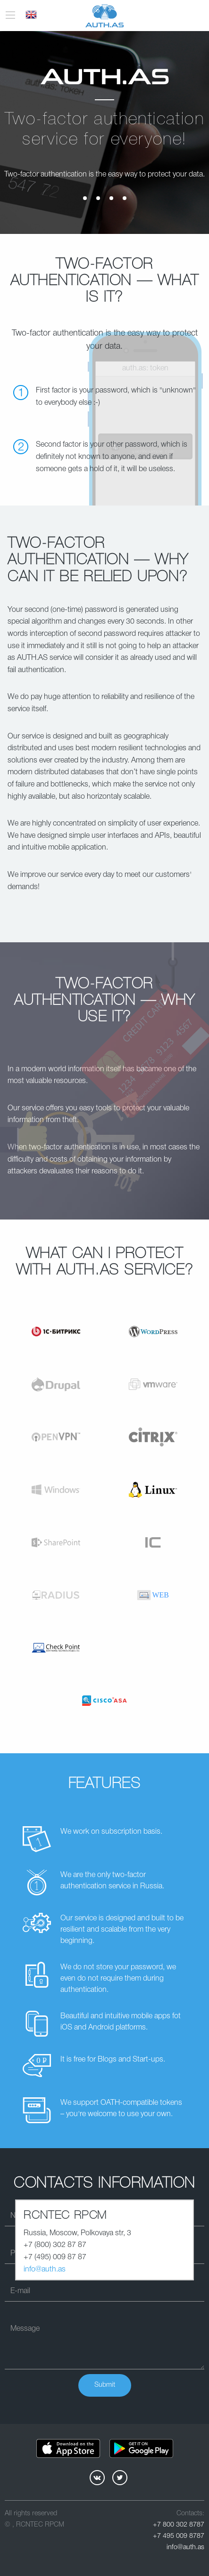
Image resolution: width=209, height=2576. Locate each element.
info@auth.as (45, 2269)
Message (25, 2329)
